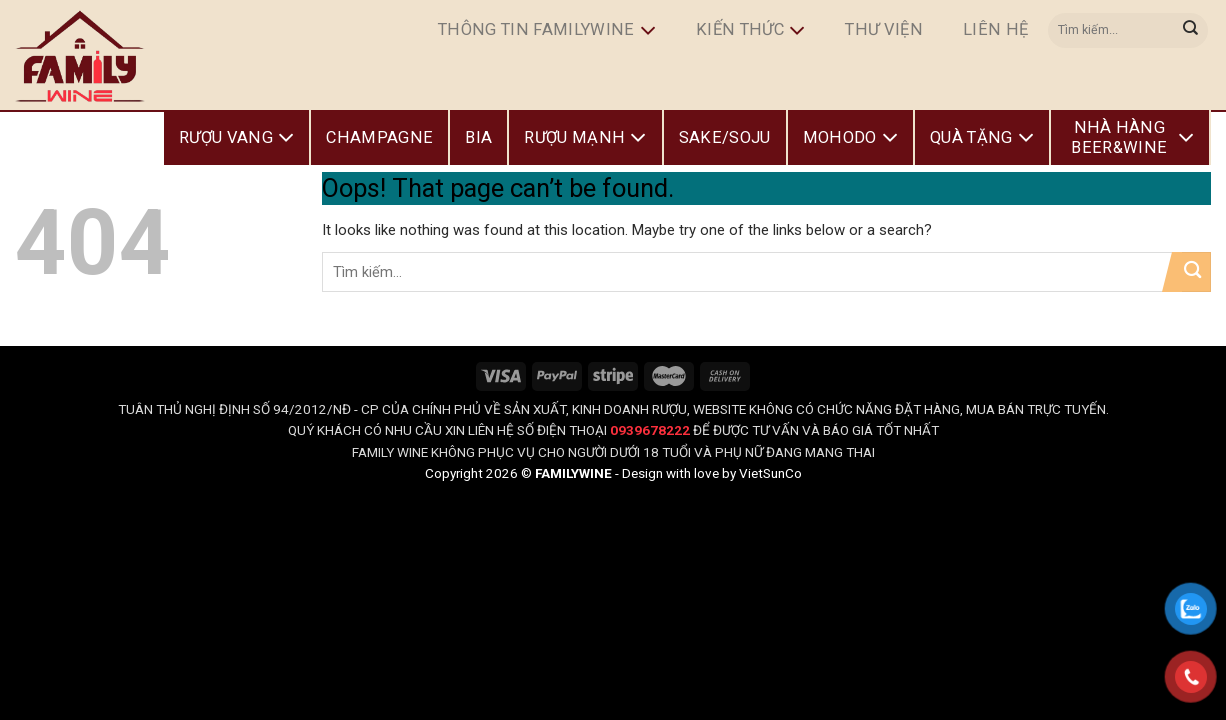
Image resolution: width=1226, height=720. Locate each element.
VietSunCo (770, 473)
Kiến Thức (750, 31)
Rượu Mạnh (585, 138)
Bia (478, 137)
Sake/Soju (725, 137)
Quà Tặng (982, 138)
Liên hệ (995, 29)
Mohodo (850, 138)
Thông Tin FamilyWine (547, 31)
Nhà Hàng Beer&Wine (1132, 137)
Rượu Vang (236, 138)
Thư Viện (884, 29)
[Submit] (1191, 30)
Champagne (379, 137)
